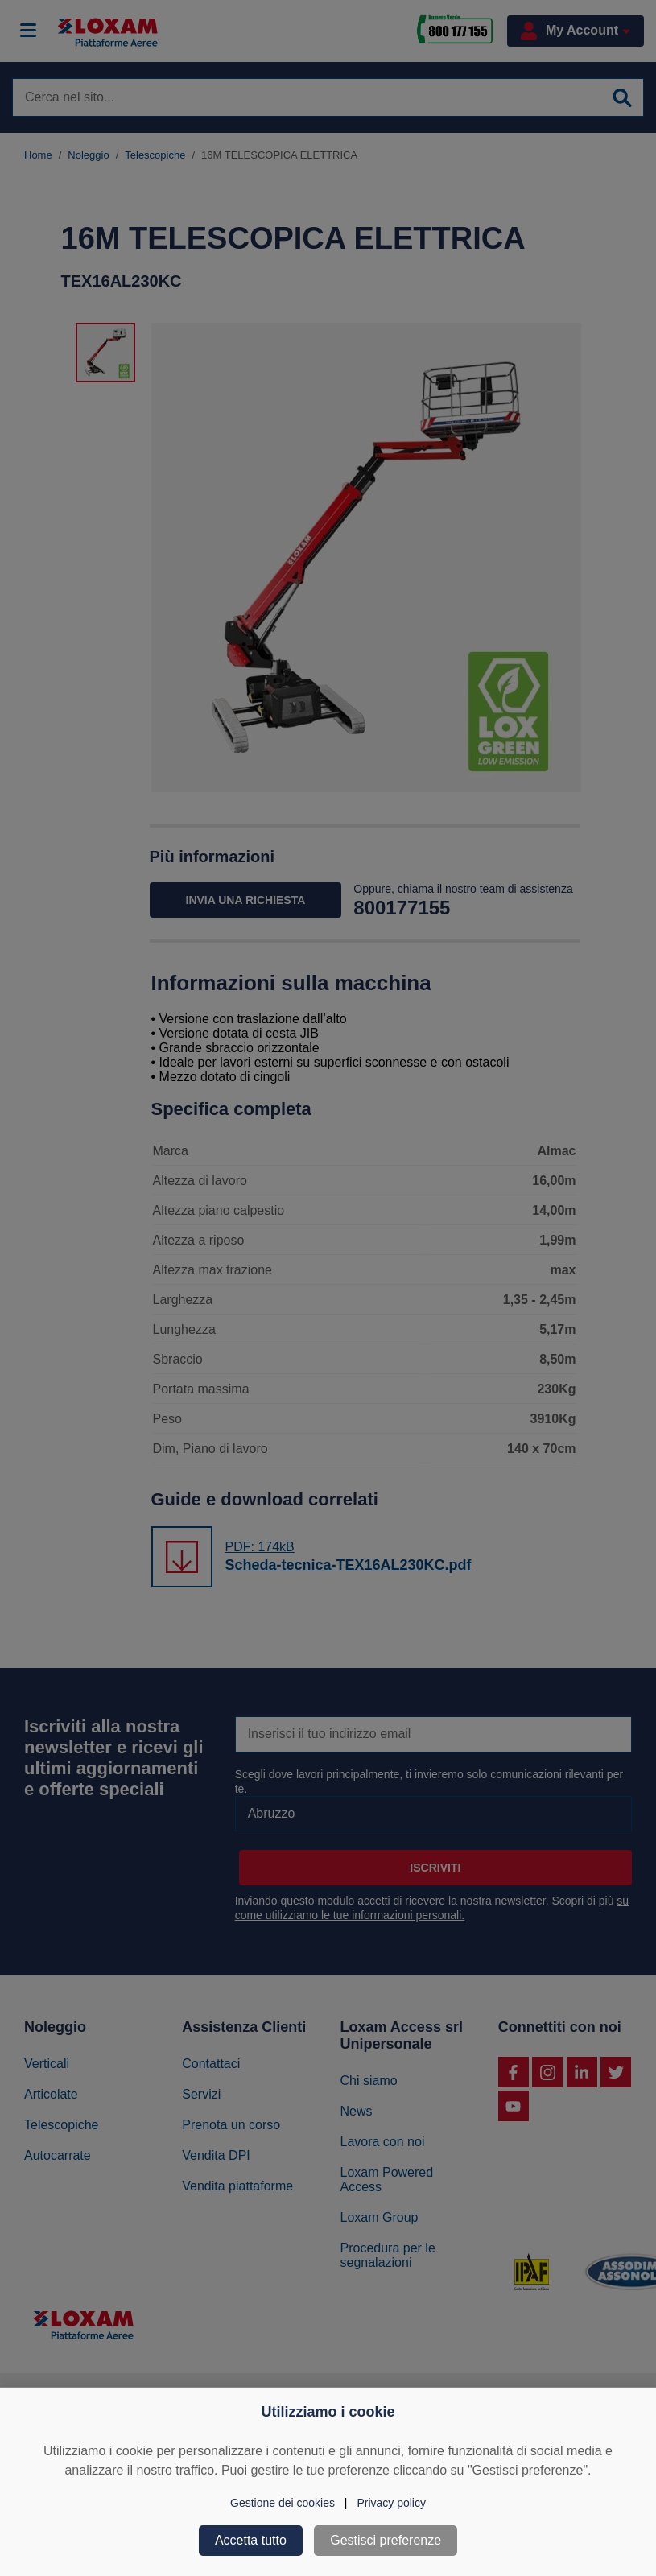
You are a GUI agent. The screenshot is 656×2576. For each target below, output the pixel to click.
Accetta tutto (251, 2540)
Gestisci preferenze (385, 2540)
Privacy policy (391, 2502)
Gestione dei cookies (282, 2502)
